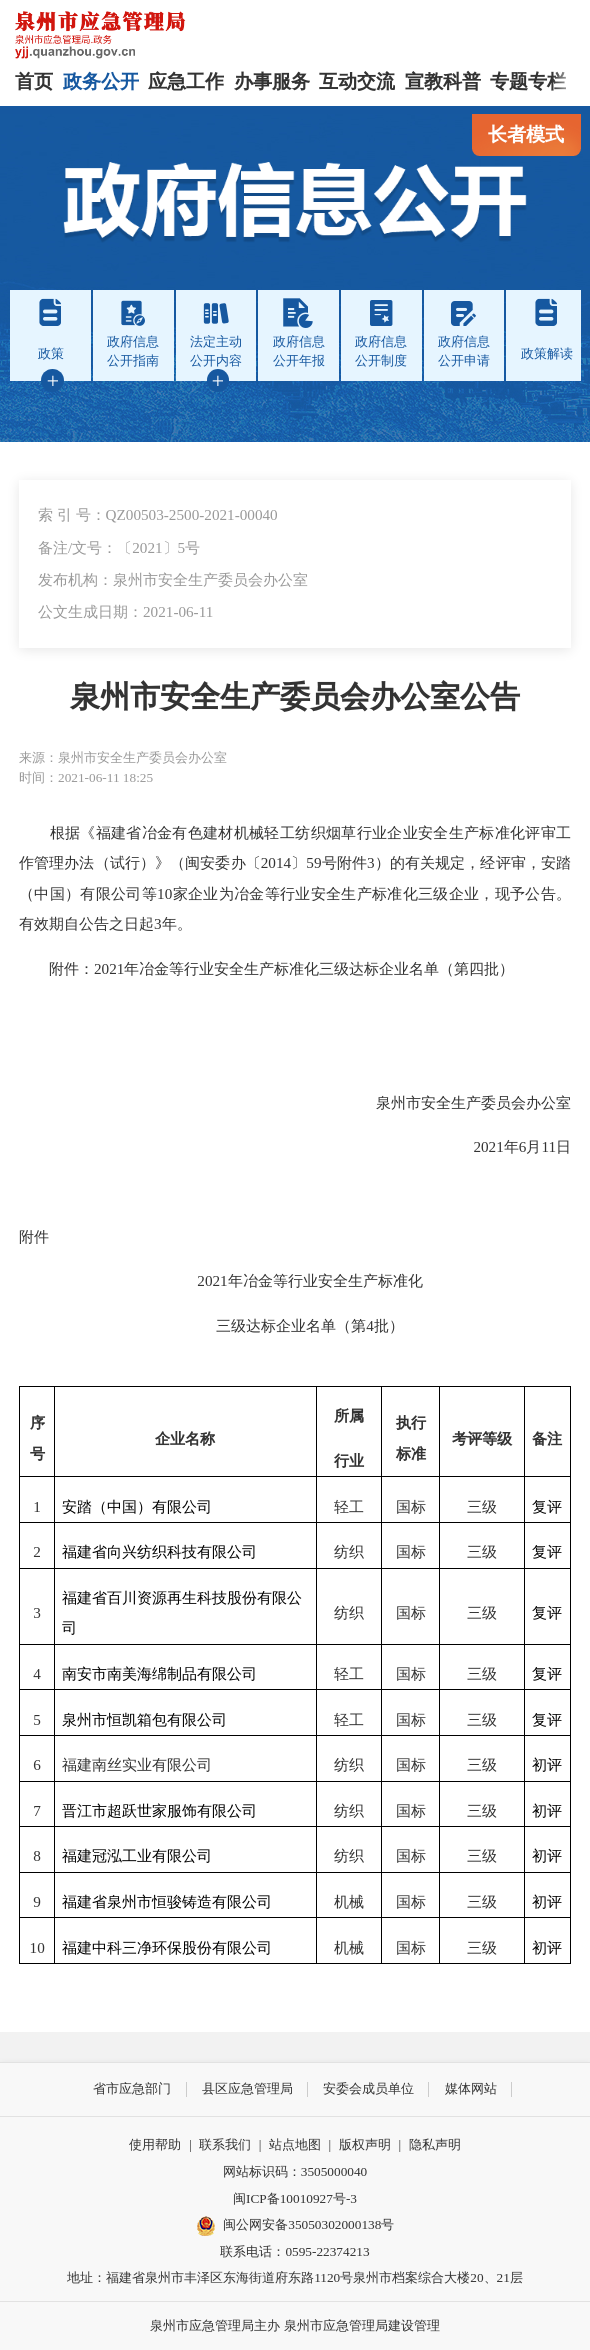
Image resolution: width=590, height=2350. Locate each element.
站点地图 (295, 2144)
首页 (34, 81)
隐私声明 (435, 2144)
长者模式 (526, 134)
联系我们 (225, 2144)
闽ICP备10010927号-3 (295, 2198)
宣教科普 (443, 81)
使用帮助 (155, 2144)
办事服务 (272, 81)
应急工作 (186, 81)
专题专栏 (528, 81)
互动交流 (357, 81)
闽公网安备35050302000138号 (295, 2226)
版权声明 (365, 2144)
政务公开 (101, 81)
